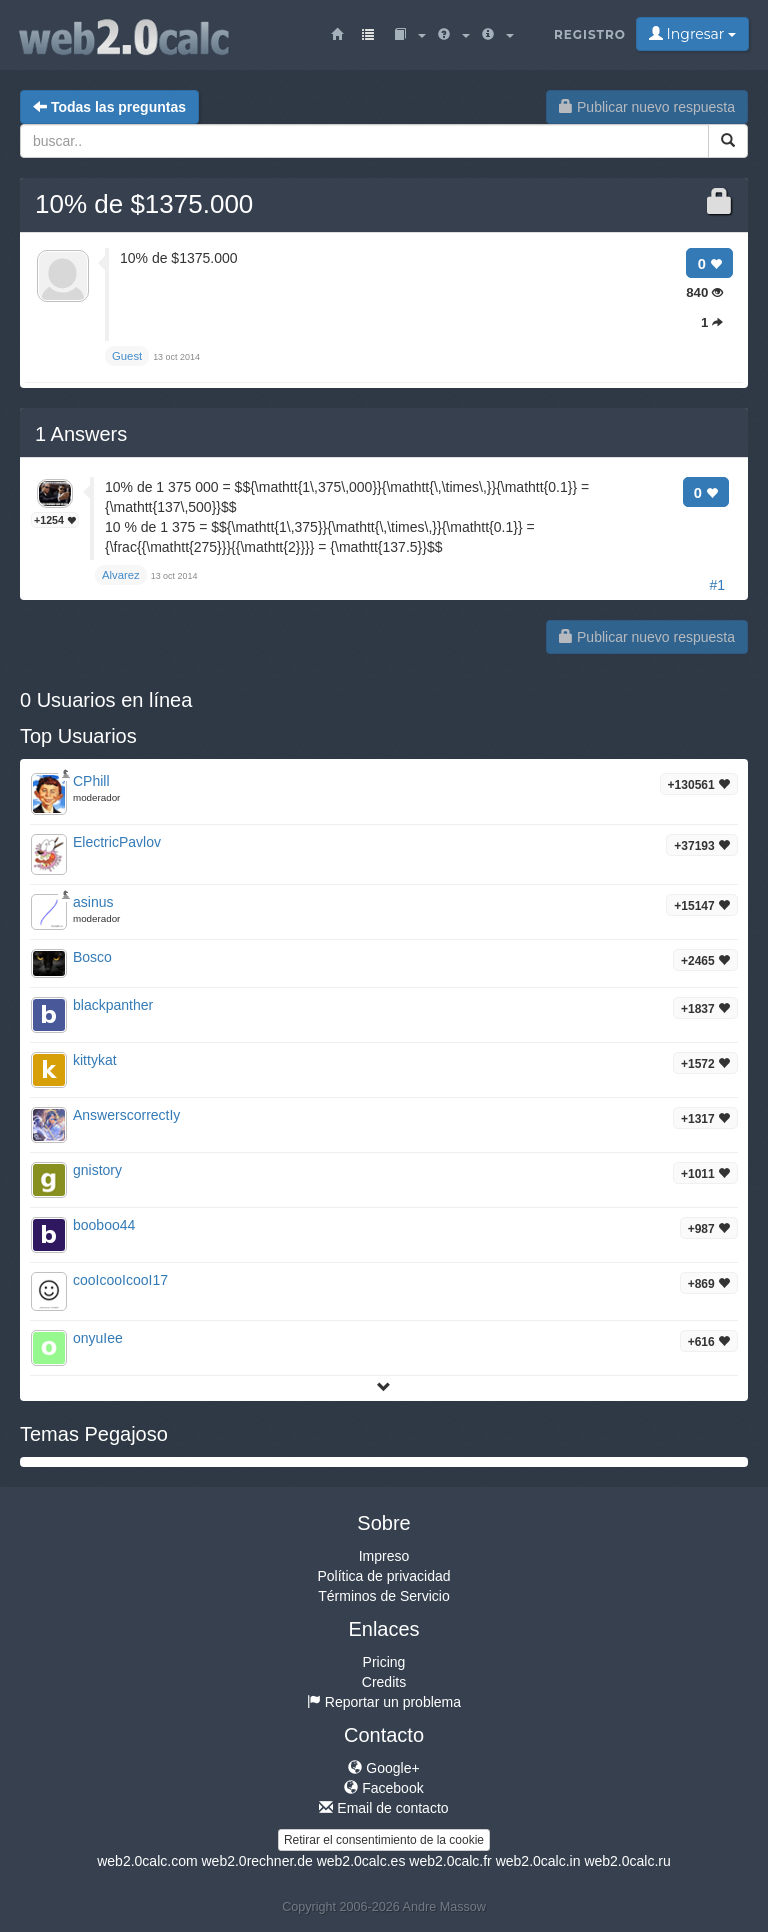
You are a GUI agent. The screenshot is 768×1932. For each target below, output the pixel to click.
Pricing (384, 1662)
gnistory (97, 1170)
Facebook (383, 1788)
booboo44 (104, 1225)
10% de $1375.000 (144, 204)
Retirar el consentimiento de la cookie (384, 1840)
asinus (93, 902)
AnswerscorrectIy (126, 1115)
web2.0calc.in (538, 1861)
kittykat (95, 1060)
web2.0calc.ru (627, 1861)
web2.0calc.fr (450, 1861)
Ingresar (692, 34)
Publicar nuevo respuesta (647, 107)
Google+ (383, 1768)
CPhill (91, 781)
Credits (384, 1682)
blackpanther (113, 1005)
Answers (81, 434)
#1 (717, 585)
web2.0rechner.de (256, 1861)
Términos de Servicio (384, 1596)
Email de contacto (383, 1808)
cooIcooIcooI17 (120, 1280)
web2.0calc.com (147, 1861)
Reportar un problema (384, 1702)
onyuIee (98, 1338)
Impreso (384, 1556)
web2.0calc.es (361, 1861)
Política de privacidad (383, 1576)
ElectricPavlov (117, 842)
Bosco (92, 957)
